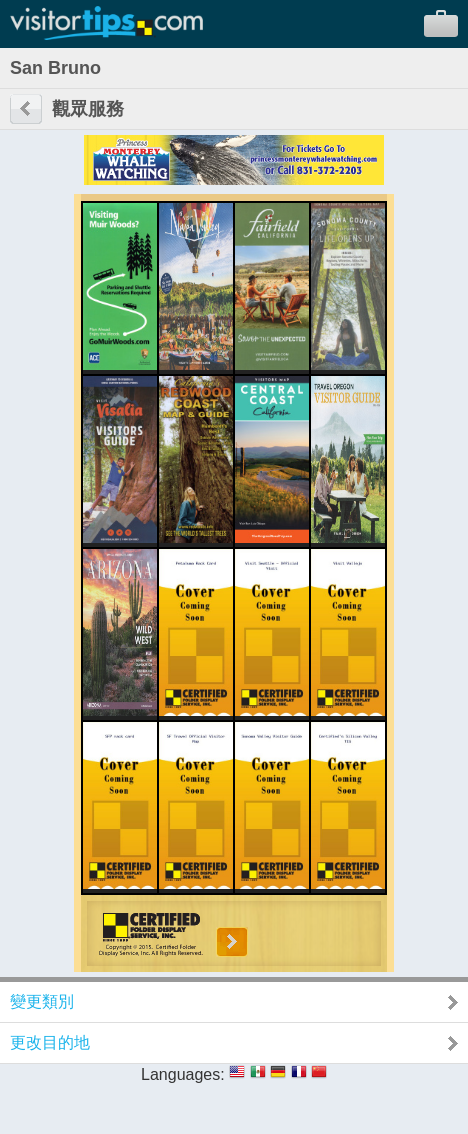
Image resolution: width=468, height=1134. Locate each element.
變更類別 (42, 1001)
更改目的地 (50, 1042)
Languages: (183, 1074)
